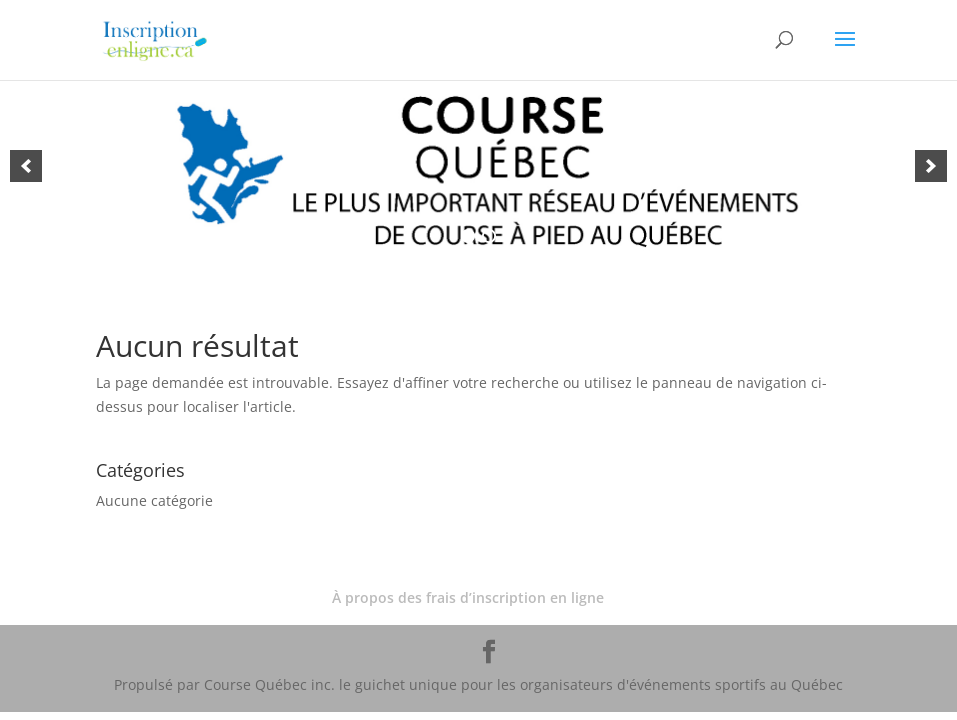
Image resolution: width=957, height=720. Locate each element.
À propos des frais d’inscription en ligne (468, 597)
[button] (26, 166)
